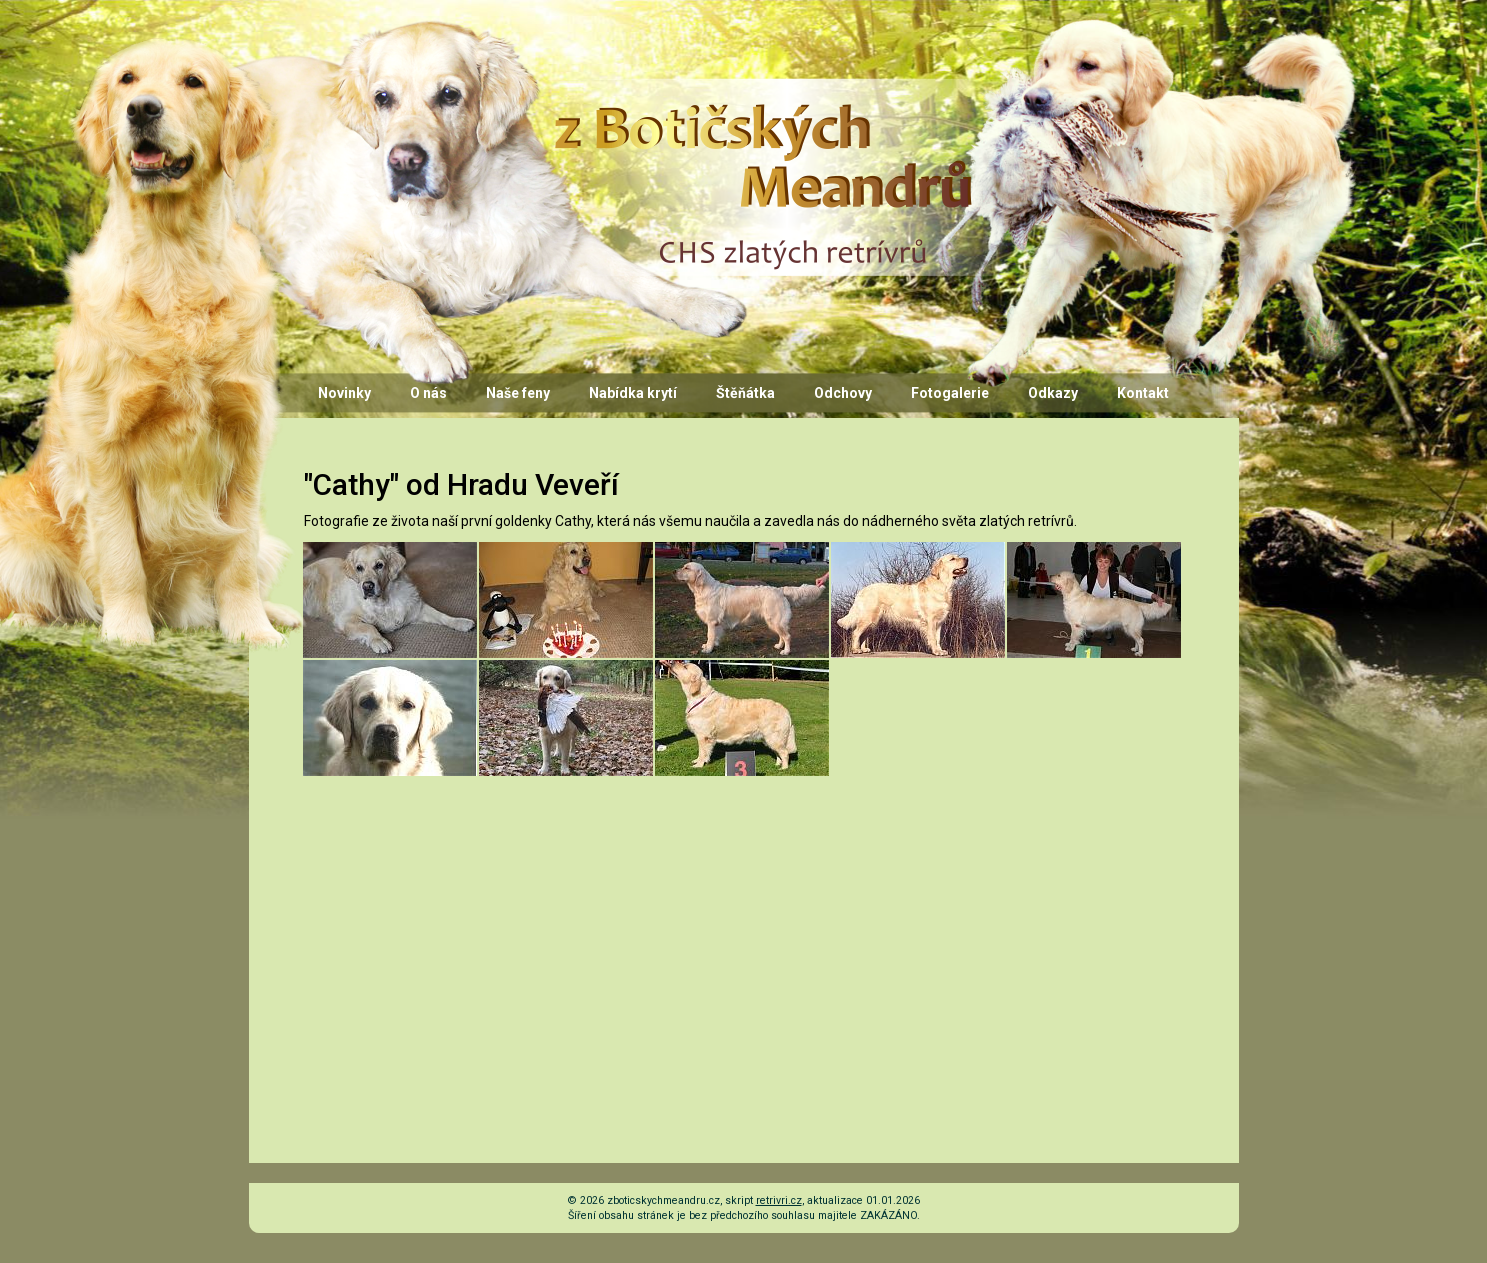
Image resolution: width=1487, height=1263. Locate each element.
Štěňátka (745, 393)
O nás (428, 393)
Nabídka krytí (633, 393)
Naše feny (518, 393)
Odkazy (1053, 393)
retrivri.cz (779, 1200)
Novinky (344, 393)
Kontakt (1143, 393)
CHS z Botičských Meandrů (760, 97)
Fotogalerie (950, 393)
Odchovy (843, 393)
